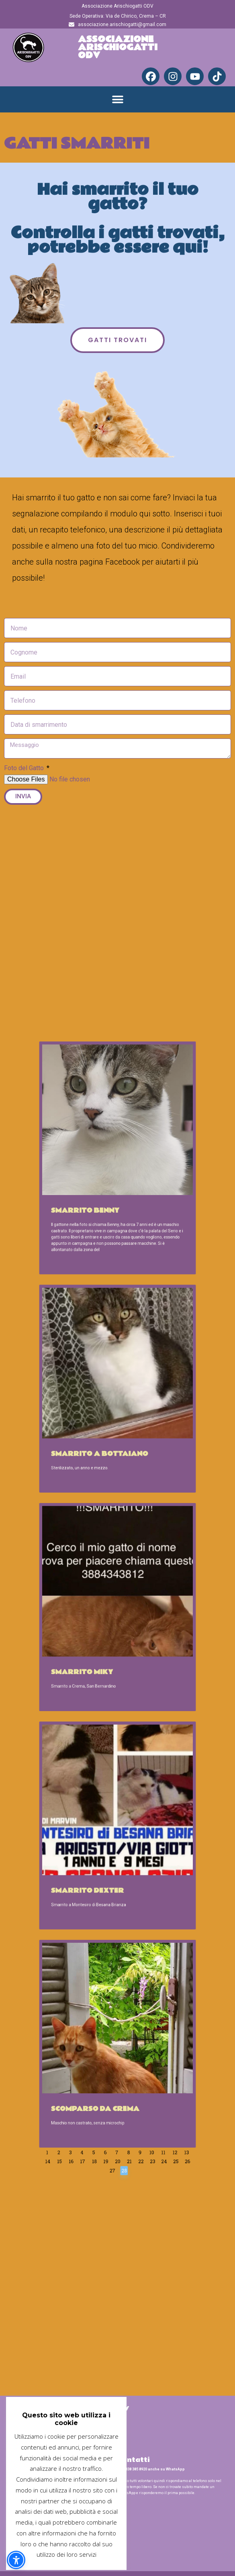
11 (138, 1844)
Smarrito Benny (104, 1435)
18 (107, 1848)
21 (122, 1848)
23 (132, 1848)
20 (117, 1848)
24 (138, 1848)
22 (127, 1848)
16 (97, 1848)
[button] (117, 99)
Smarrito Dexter (105, 1731)
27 (115, 1852)
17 (102, 1848)
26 (148, 1848)
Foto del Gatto (24, 768)
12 (142, 1844)
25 (142, 1848)
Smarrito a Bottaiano (110, 1541)
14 (87, 1848)
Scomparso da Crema (108, 1826)
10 (132, 1844)
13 (147, 1844)
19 (112, 1848)
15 (92, 1848)
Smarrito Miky (102, 1636)
